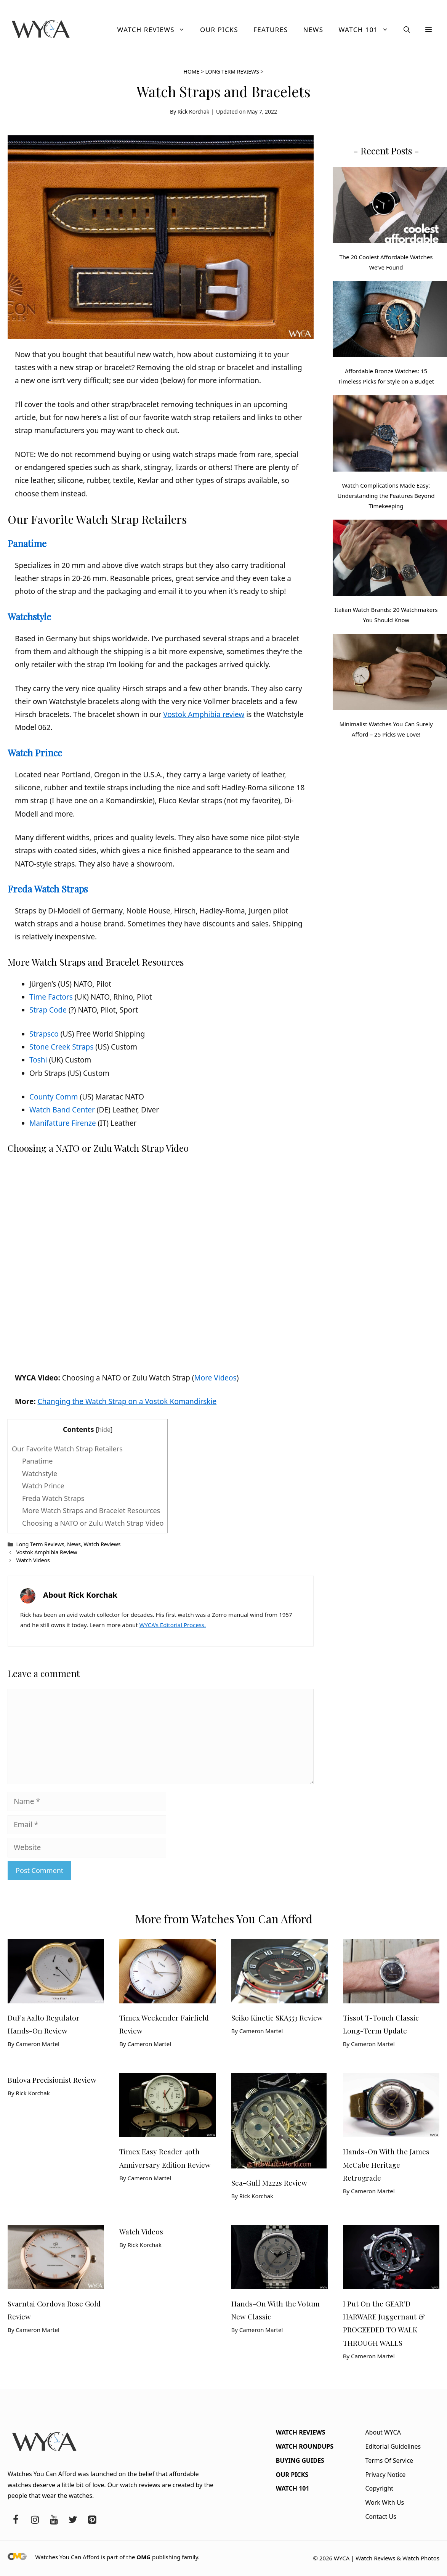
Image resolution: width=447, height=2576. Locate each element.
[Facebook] (15, 2520)
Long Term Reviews (232, 71)
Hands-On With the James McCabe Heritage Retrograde (386, 2164)
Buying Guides (300, 2460)
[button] (407, 29)
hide (104, 1429)
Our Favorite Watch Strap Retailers (67, 1448)
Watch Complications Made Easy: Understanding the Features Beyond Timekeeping (386, 495)
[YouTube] (53, 2520)
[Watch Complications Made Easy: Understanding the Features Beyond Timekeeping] (390, 435)
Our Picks (219, 29)
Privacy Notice (385, 2474)
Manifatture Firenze (62, 1123)
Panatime (27, 543)
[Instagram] (34, 2520)
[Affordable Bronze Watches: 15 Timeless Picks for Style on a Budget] (390, 320)
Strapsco (44, 1034)
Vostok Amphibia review (203, 714)
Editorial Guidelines (393, 2446)
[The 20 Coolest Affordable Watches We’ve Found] (390, 206)
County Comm (53, 1097)
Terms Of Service (389, 2460)
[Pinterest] (92, 2520)
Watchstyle (29, 616)
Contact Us (380, 2516)
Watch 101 (367, 29)
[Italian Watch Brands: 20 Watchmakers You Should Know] (390, 559)
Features (270, 29)
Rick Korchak (194, 111)
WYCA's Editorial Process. (172, 1625)
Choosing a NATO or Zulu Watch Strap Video (92, 1523)
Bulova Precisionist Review (52, 2080)
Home (192, 71)
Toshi (38, 1060)
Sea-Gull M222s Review (269, 2183)
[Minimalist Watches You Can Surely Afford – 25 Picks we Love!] (390, 673)
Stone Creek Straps (61, 1047)
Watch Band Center (62, 1110)
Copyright (379, 2488)
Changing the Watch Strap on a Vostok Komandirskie (127, 1401)
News (313, 29)
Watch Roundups (304, 2446)
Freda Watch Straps (48, 889)
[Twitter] (73, 2520)
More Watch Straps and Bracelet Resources (91, 1510)
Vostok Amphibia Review (46, 1552)
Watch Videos (33, 1560)
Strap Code (48, 1010)
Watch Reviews (154, 29)
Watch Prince (35, 752)
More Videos (215, 1378)
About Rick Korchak (80, 1595)
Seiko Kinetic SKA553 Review (277, 2017)
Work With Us (384, 2502)
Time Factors (51, 997)
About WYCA (383, 2432)
